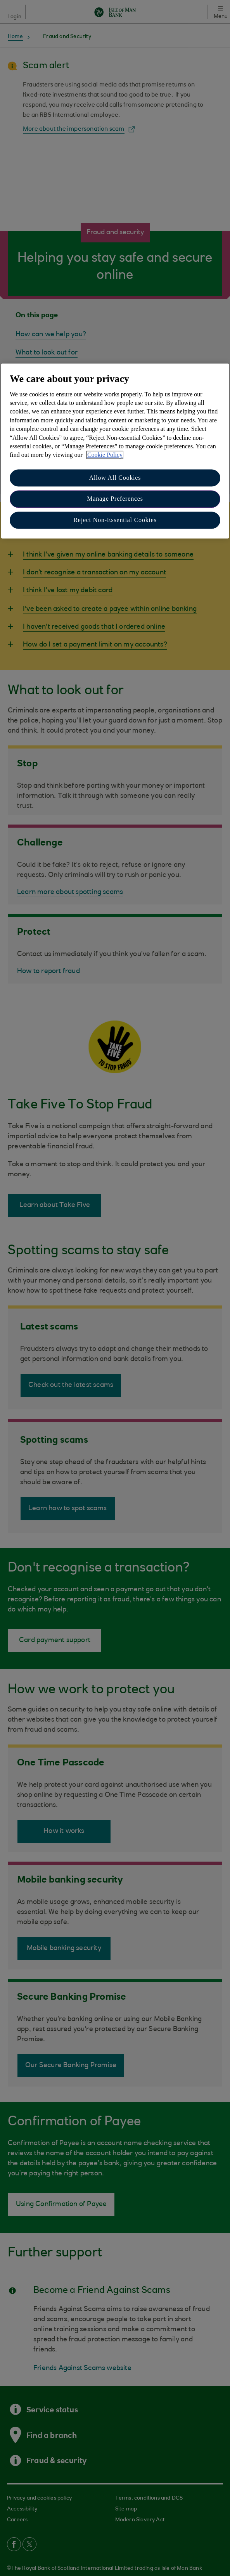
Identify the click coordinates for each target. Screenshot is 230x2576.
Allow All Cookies (115, 477)
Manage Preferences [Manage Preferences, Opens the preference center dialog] (115, 499)
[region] (115, 451)
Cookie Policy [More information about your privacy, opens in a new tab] (105, 455)
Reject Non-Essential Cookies (114, 520)
